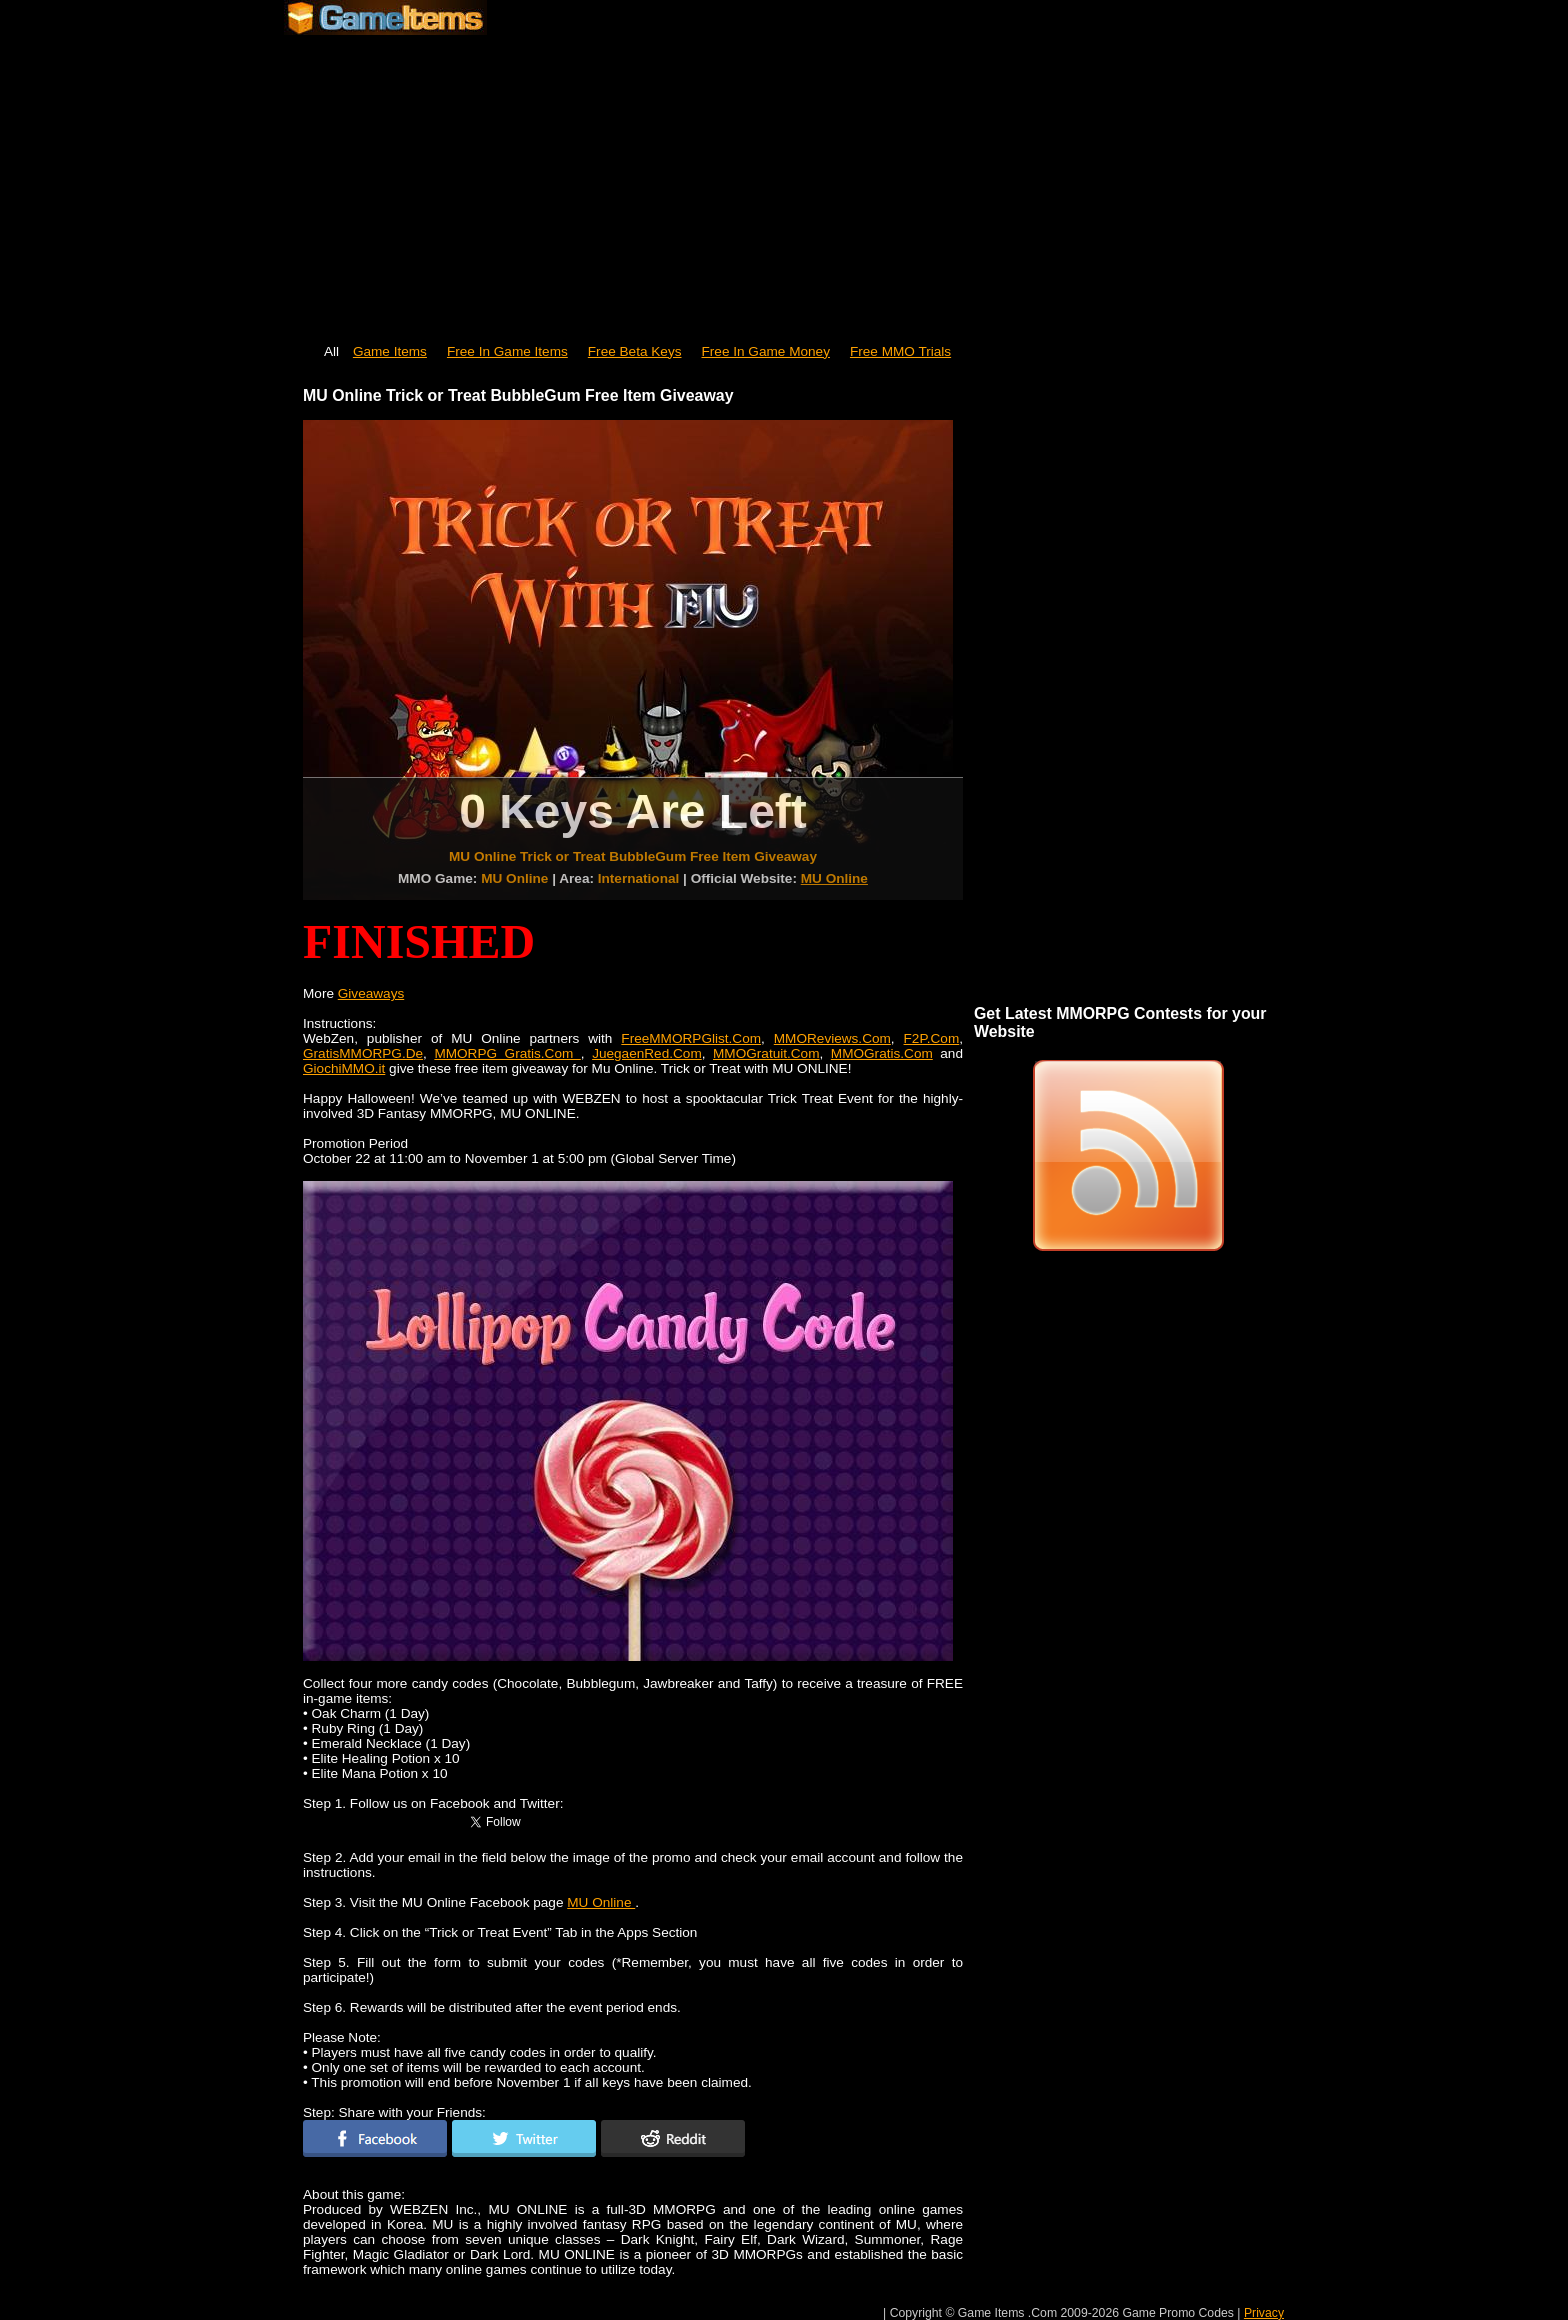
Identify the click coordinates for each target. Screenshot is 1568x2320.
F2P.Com (932, 1038)
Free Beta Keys (635, 351)
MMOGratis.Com (882, 1053)
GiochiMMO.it (344, 1068)
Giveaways (371, 993)
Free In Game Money (766, 351)
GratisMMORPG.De (363, 1053)
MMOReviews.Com (832, 1038)
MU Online (834, 878)
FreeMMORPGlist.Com (691, 1038)
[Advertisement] (784, 180)
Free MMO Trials (900, 351)
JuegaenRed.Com (647, 1053)
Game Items (390, 351)
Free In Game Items (507, 351)
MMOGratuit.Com (766, 1053)
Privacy (1264, 2313)
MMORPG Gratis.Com (507, 1053)
